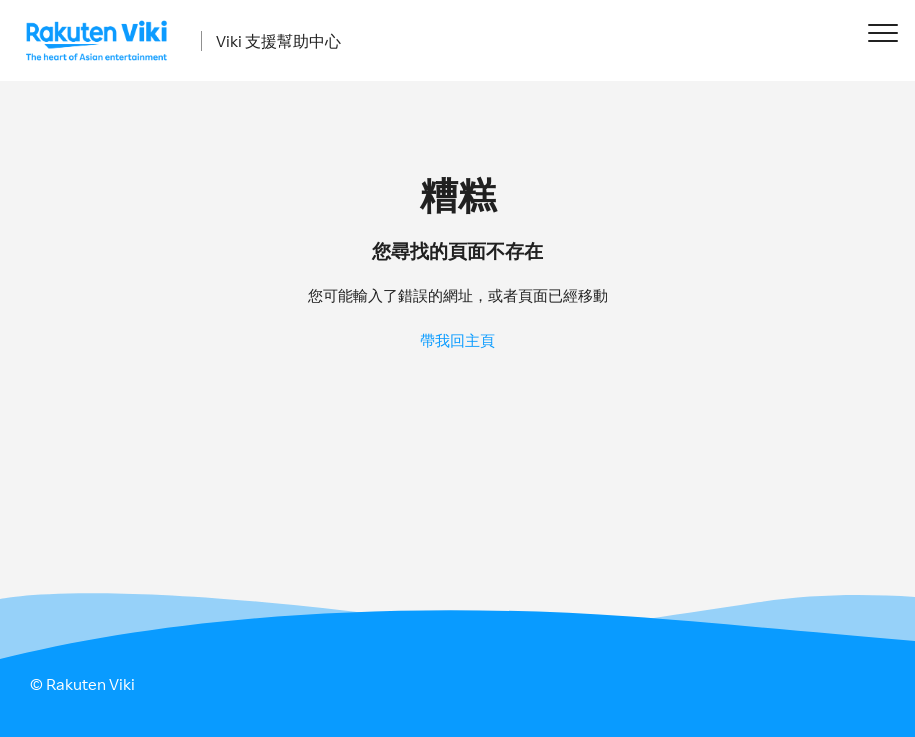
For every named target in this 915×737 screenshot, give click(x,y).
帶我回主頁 (457, 340)
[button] (882, 32)
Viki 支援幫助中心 (278, 41)
